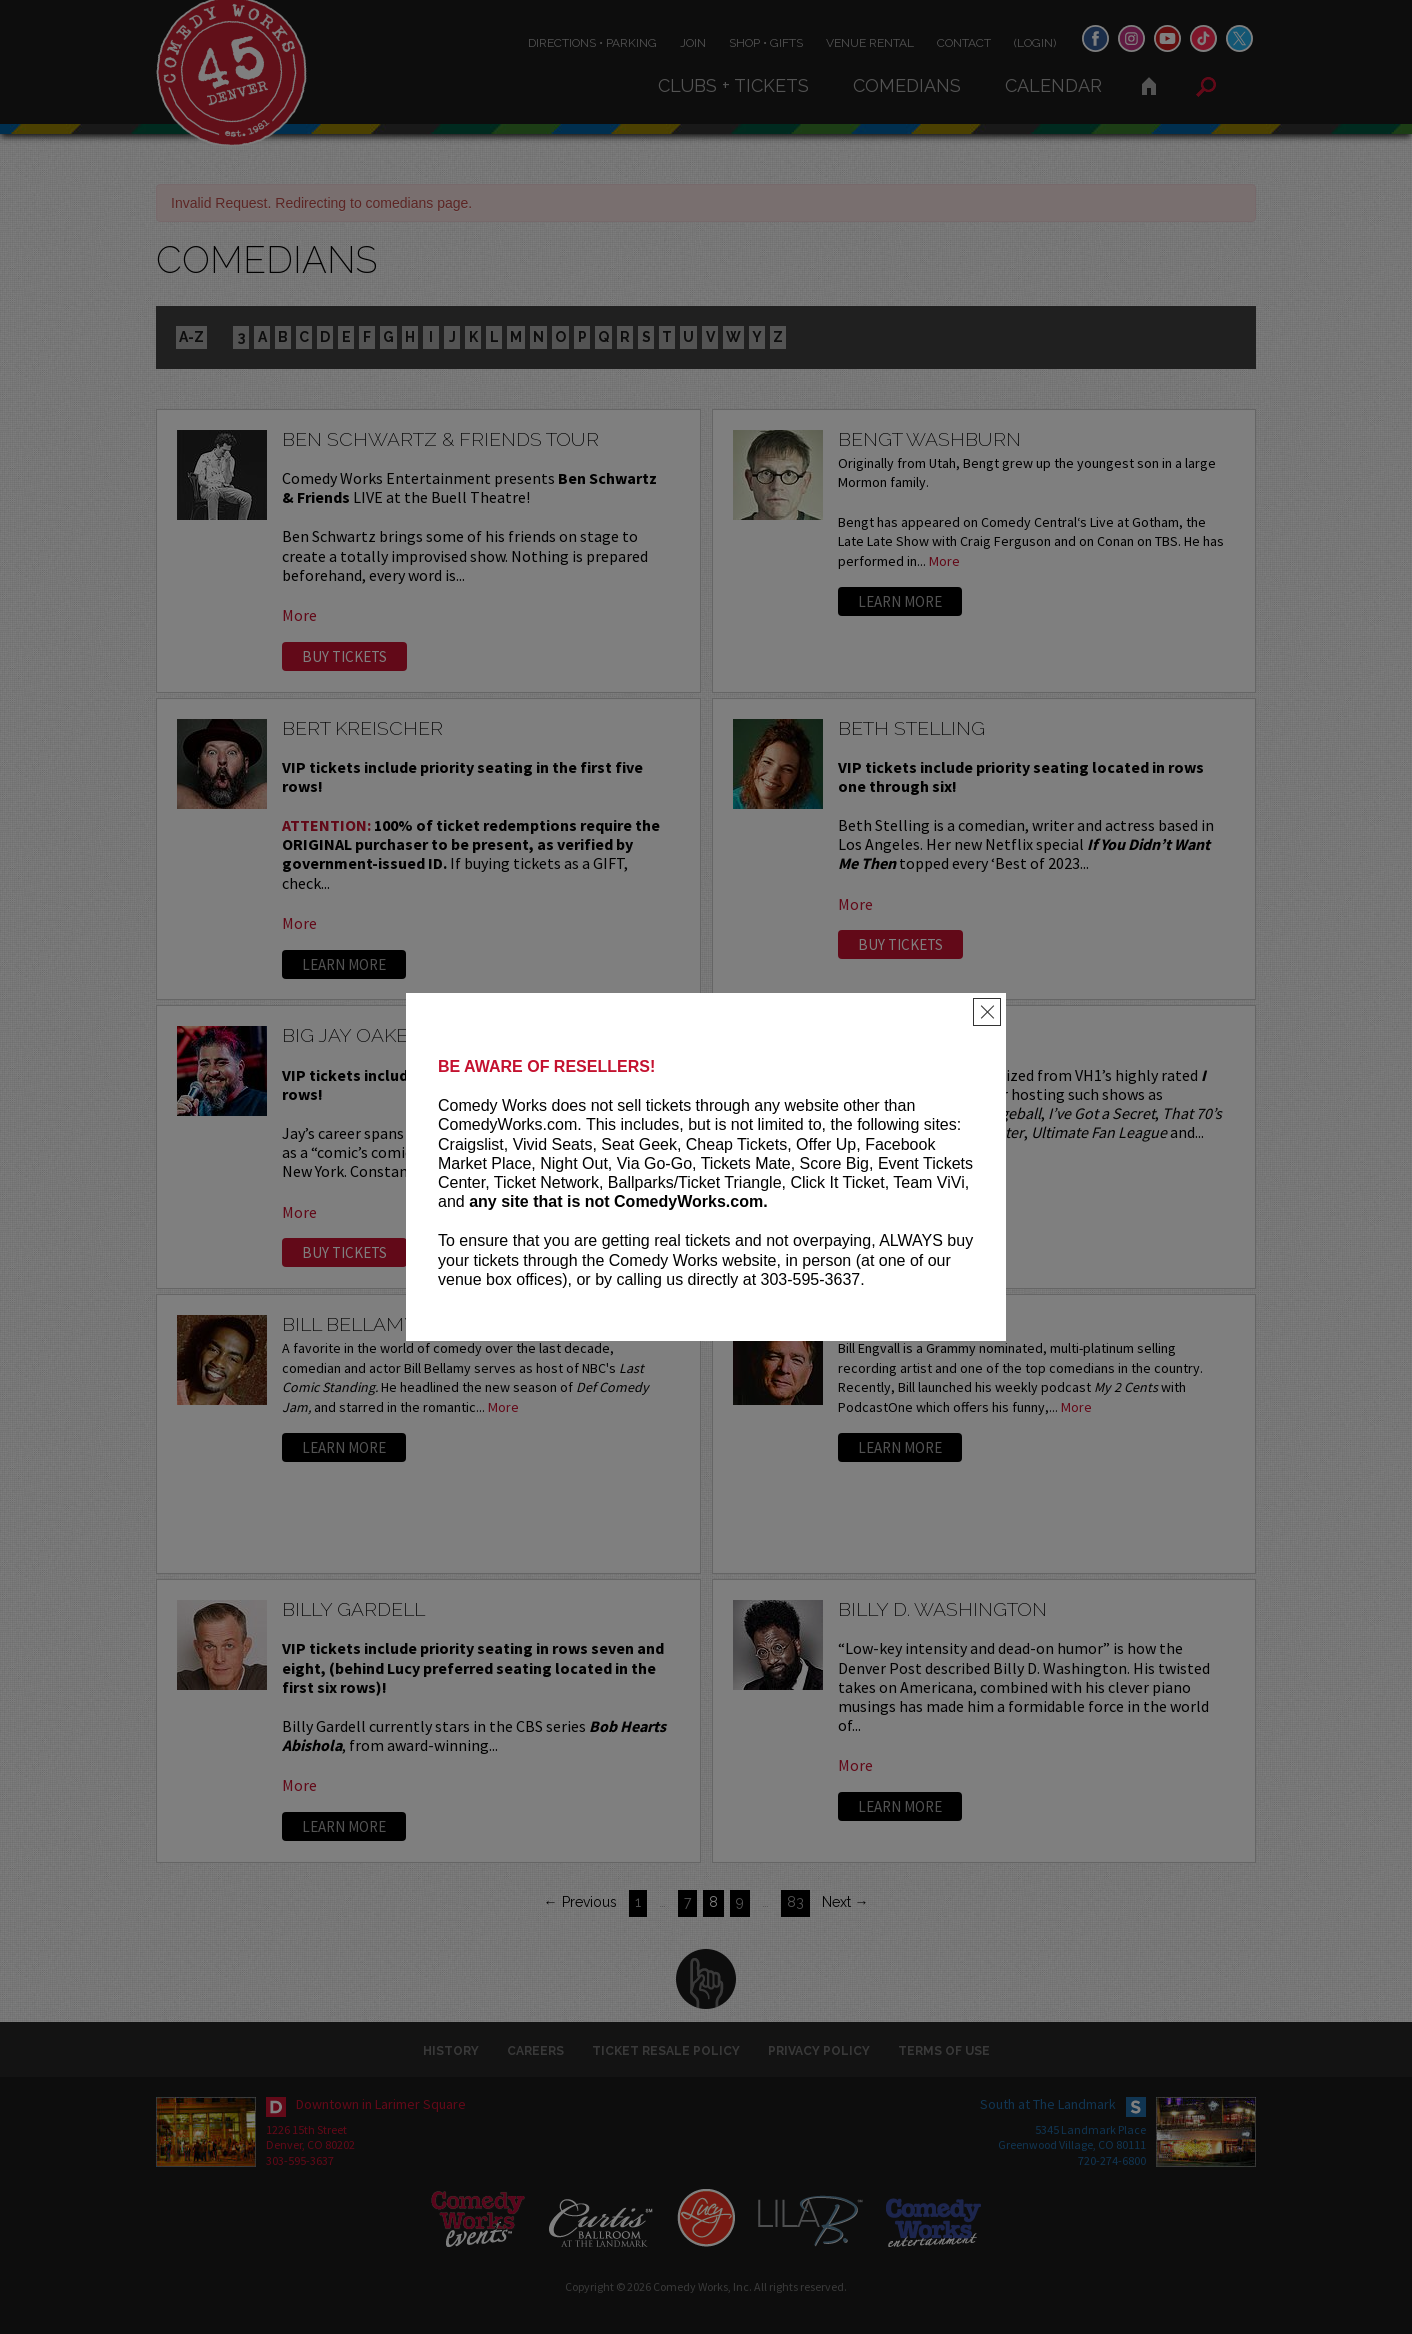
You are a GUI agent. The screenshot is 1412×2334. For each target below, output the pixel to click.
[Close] (987, 1012)
